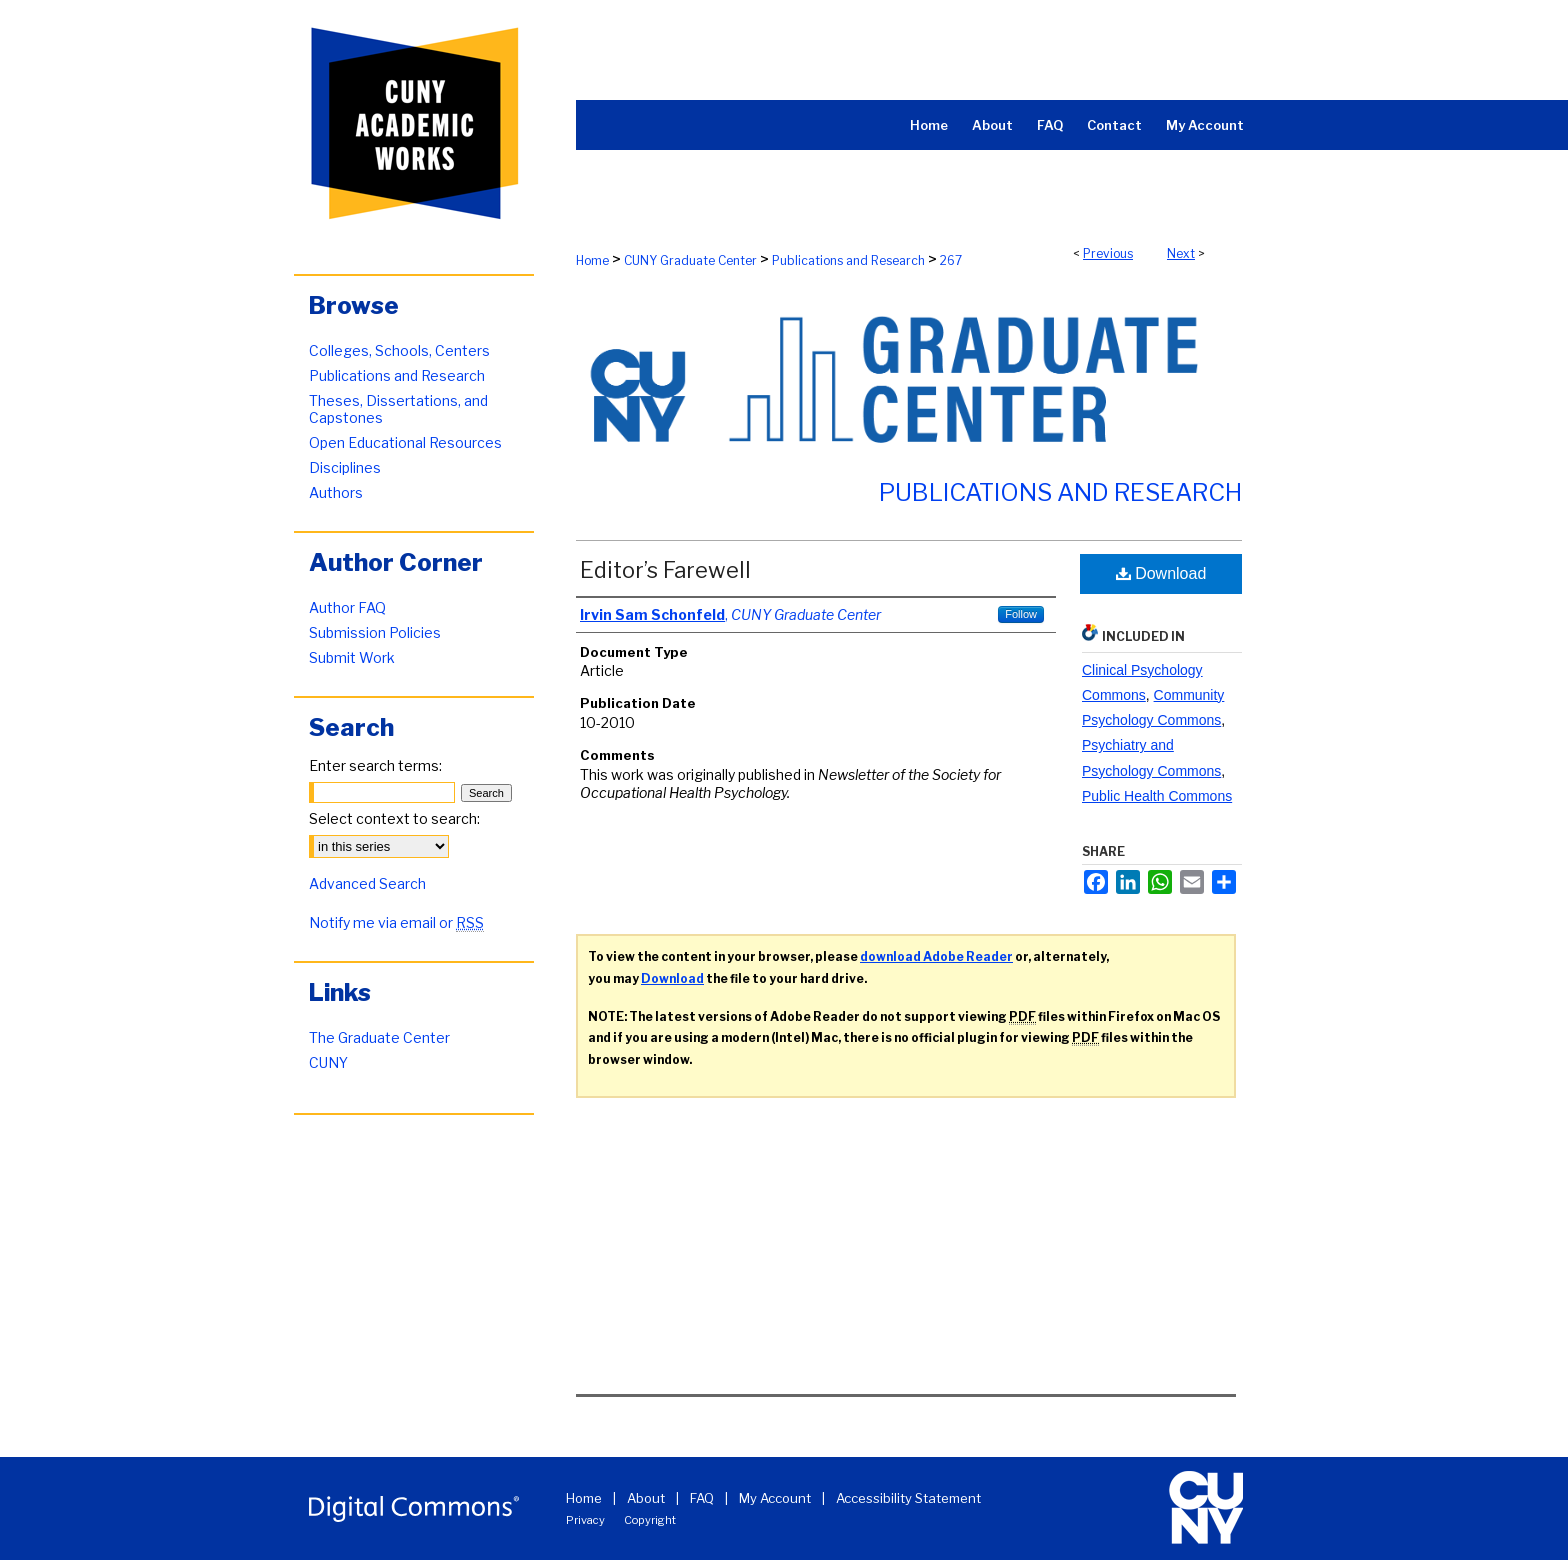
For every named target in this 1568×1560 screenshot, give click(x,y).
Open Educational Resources (405, 442)
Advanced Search (367, 883)
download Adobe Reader (936, 956)
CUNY (328, 1062)
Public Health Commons (1157, 796)
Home (592, 260)
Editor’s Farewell (665, 570)
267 (951, 260)
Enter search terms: (375, 765)
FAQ (702, 1498)
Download (1161, 573)
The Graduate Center (379, 1037)
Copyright (650, 1520)
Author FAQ (347, 607)
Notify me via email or (396, 922)
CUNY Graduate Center (690, 260)
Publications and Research (848, 260)
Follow (1021, 614)
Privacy (585, 1520)
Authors (336, 492)
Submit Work (352, 657)
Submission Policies (375, 632)
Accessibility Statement (908, 1498)
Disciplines (345, 467)
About (646, 1498)
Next (1181, 253)
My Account (775, 1498)
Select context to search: (394, 818)
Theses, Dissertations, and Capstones (398, 409)
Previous (1108, 253)
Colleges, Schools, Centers (399, 350)
